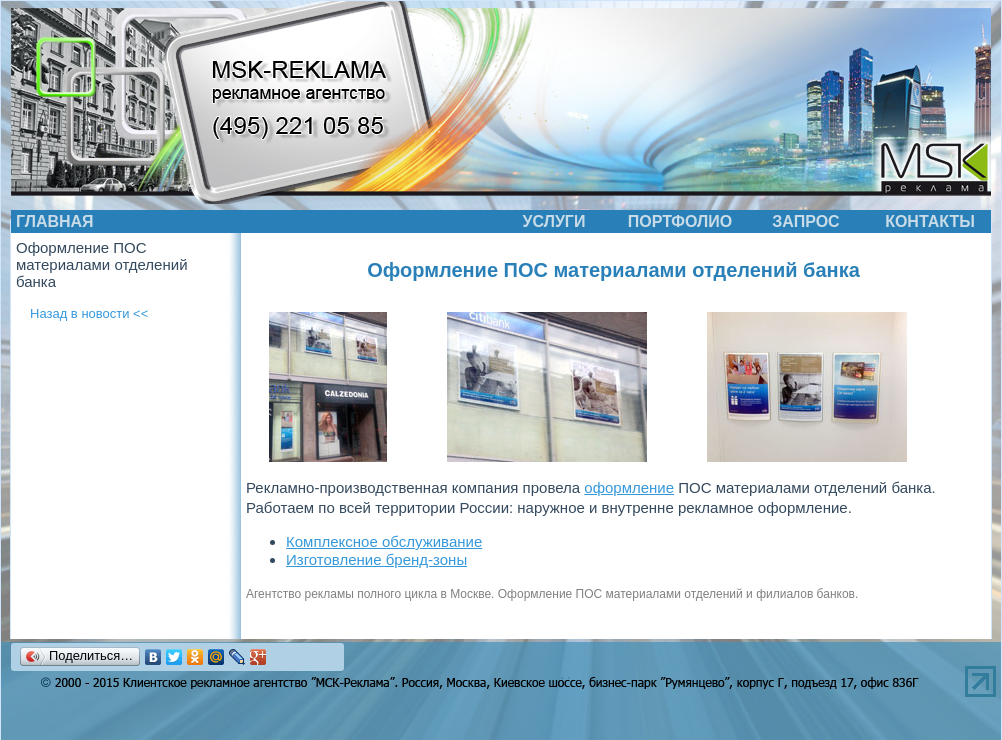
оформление (629, 487)
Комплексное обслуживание (384, 541)
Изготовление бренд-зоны (376, 559)
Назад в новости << (89, 313)
